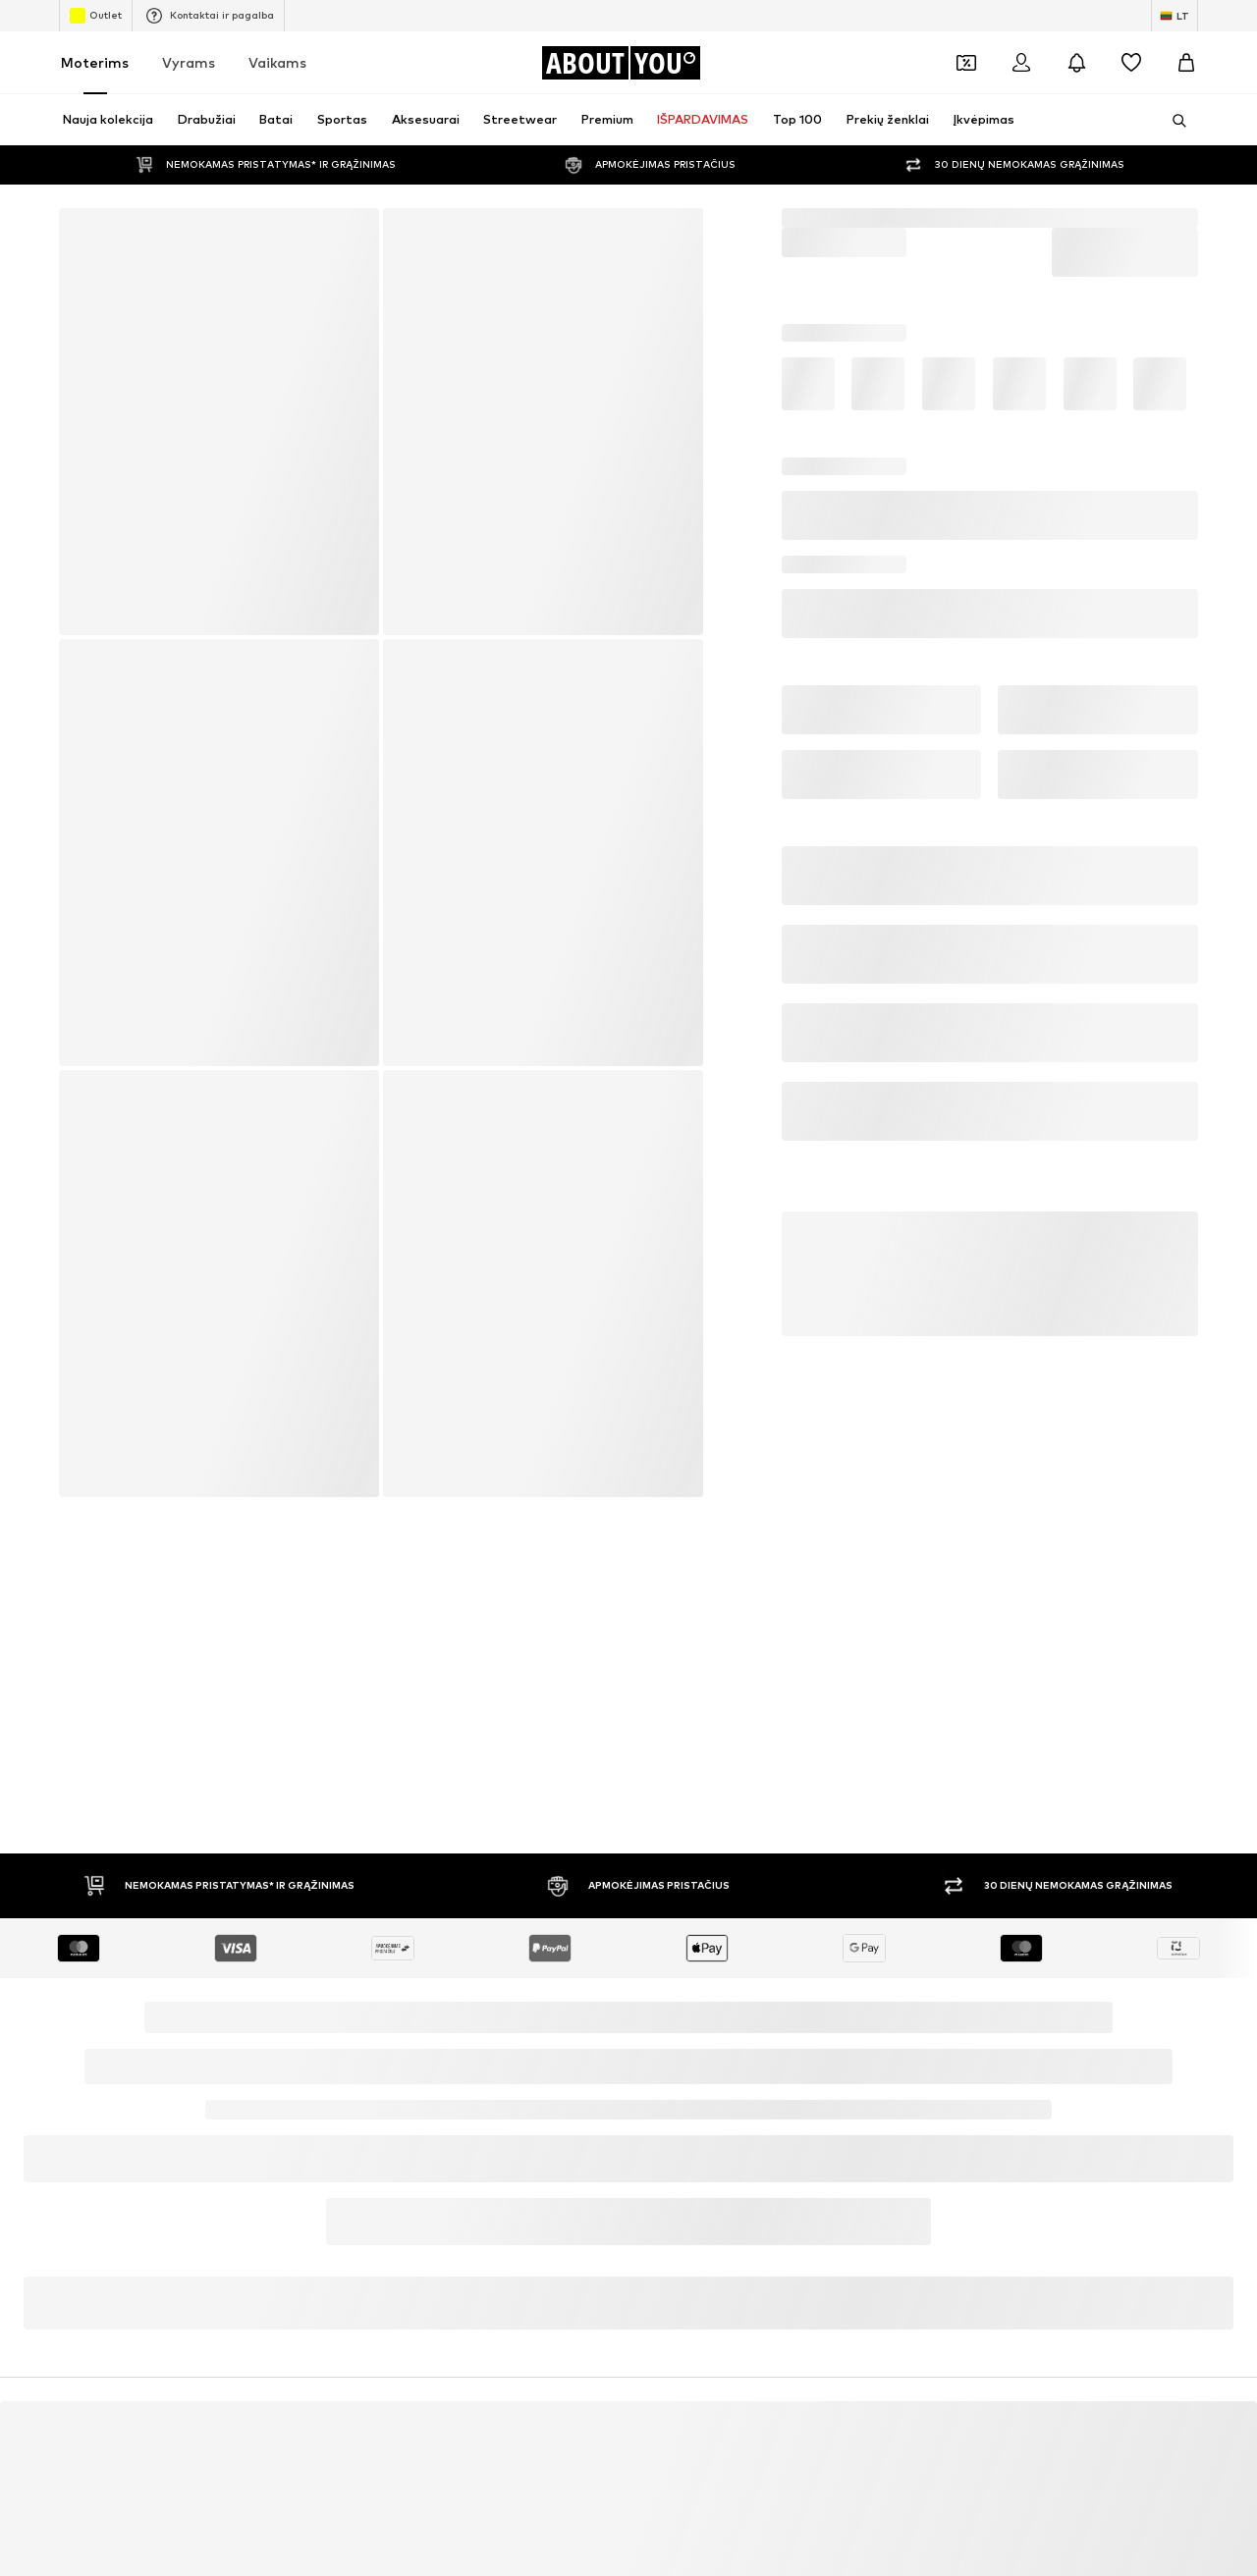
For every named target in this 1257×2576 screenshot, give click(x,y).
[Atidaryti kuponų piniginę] (966, 63)
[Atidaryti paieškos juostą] (1172, 121)
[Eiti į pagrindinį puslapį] (620, 63)
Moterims (95, 62)
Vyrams (188, 62)
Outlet (96, 16)
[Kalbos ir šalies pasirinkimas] (1174, 15)
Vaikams (277, 62)
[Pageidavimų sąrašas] (1131, 63)
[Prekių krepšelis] (1186, 63)
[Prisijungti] (1021, 63)
